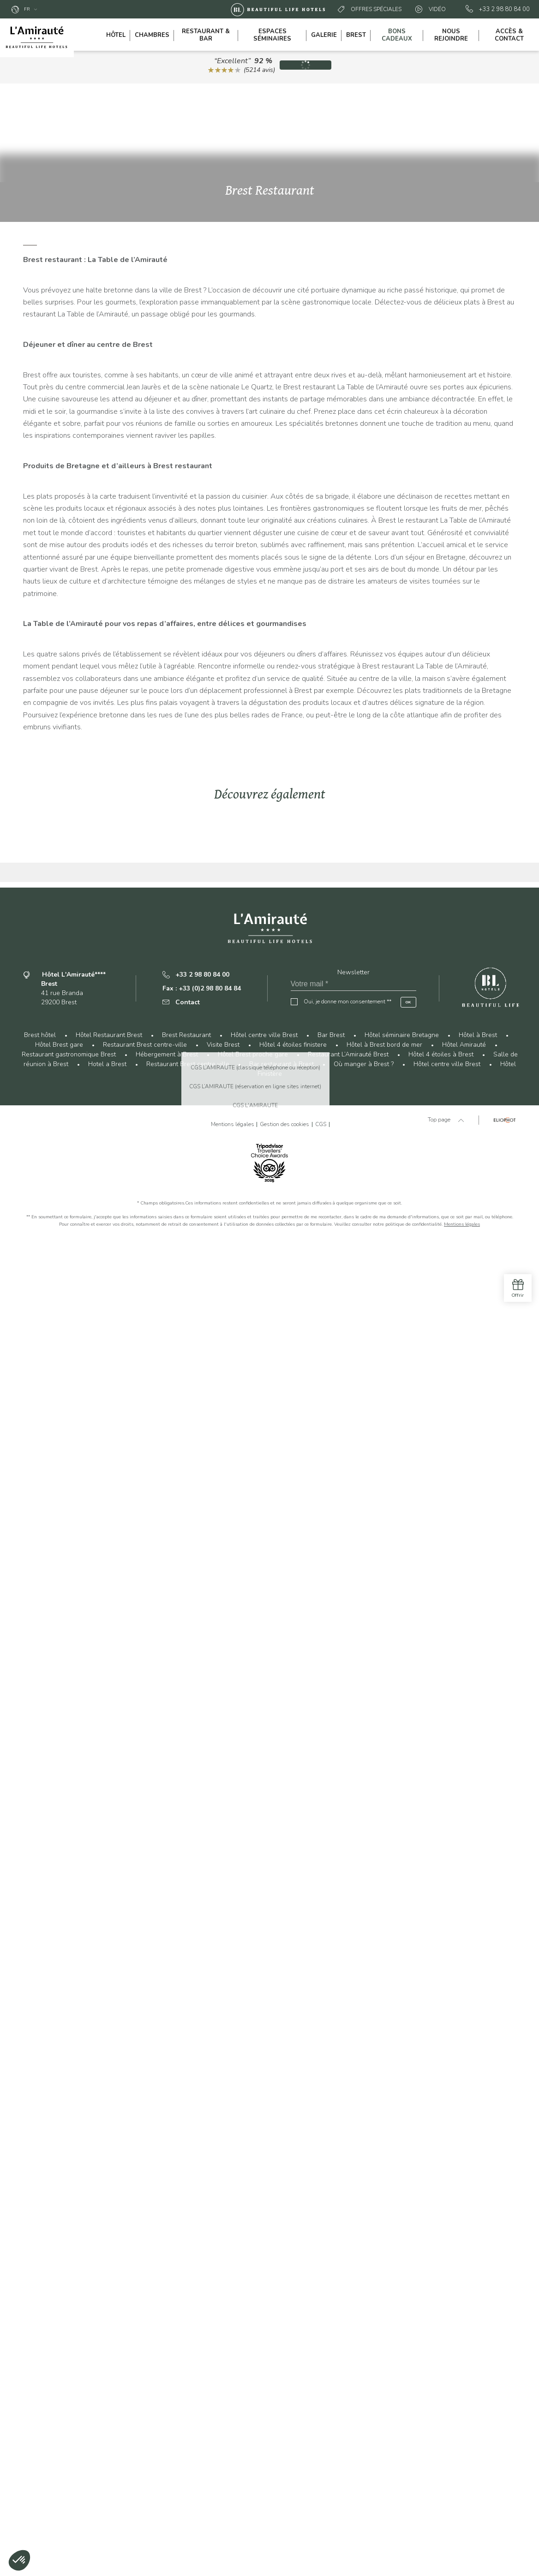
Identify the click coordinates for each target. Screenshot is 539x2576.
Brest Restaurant (186, 2370)
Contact (181, 2337)
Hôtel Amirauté (464, 2380)
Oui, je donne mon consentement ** (347, 2337)
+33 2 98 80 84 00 (498, 9)
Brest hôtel (40, 2370)
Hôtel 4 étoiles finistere (293, 2380)
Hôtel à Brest (478, 2370)
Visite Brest (223, 2380)
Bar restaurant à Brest (281, 2399)
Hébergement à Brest (167, 2389)
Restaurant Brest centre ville (187, 2399)
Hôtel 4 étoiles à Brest (440, 2389)
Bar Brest (331, 2370)
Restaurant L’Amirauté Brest (348, 2389)
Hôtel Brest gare (59, 2380)
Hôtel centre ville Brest (264, 2370)
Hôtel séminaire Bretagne (402, 2370)
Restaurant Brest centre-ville (145, 2380)
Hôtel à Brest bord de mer (384, 2380)
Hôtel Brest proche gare (253, 2389)
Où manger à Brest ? (364, 2399)
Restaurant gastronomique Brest (69, 2389)
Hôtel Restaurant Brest (109, 2370)
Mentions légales (462, 2560)
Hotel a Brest (107, 2399)
